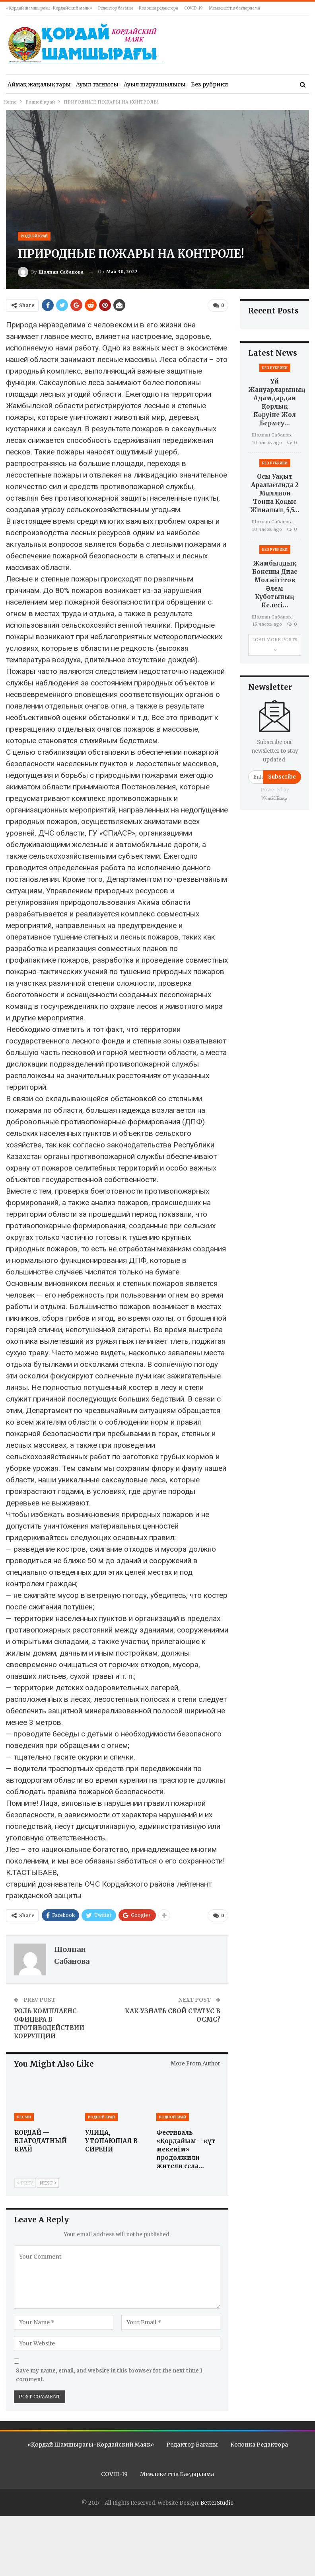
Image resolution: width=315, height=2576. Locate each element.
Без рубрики (209, 84)
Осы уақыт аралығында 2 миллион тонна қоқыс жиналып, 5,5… (274, 493)
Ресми (24, 2116)
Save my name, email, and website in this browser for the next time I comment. (109, 2374)
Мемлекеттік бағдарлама (234, 8)
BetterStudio (216, 2502)
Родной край (34, 236)
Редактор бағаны (115, 8)
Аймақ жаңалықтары (39, 84)
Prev (25, 2182)
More (240, 84)
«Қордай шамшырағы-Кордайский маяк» (49, 8)
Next (48, 2182)
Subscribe (282, 776)
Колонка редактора (158, 8)
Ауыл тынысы (97, 84)
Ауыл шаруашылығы (155, 84)
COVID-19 (193, 8)
